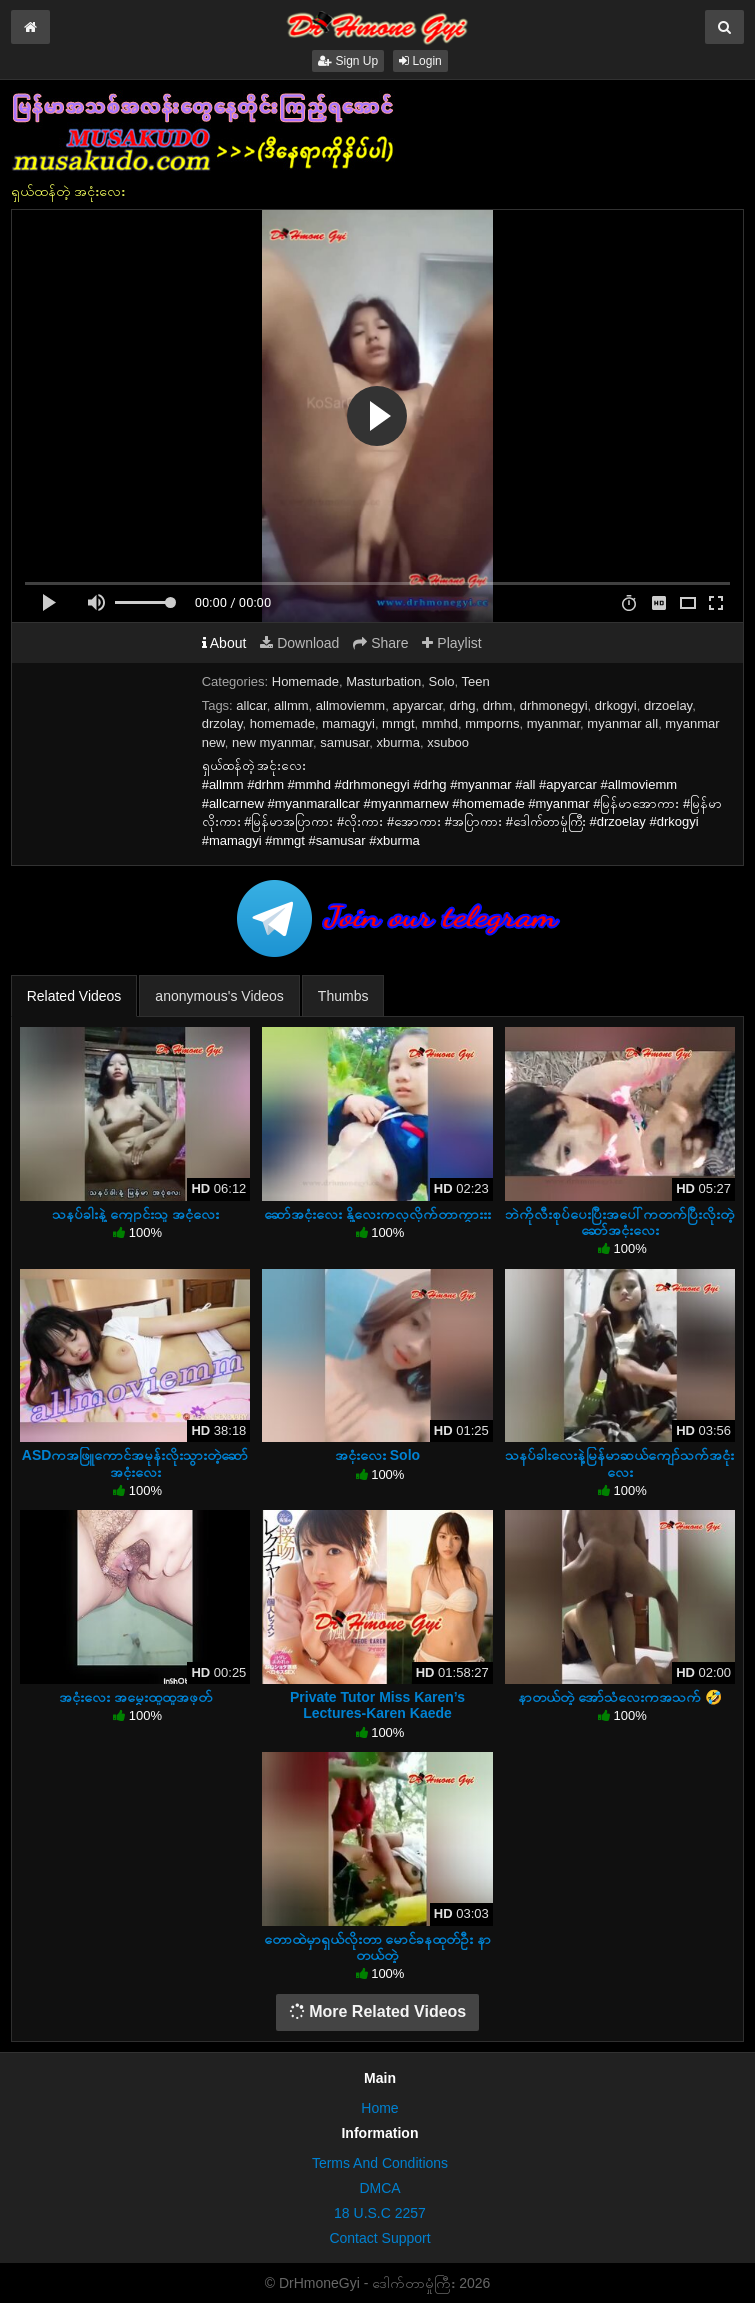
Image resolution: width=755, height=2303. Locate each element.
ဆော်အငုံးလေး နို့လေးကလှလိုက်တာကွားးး (377, 1214)
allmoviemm (350, 705)
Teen (476, 681)
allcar (251, 705)
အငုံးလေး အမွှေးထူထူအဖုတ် (135, 1697)
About (224, 643)
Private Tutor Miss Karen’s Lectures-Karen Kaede (377, 1705)
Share (380, 643)
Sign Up (348, 61)
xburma (398, 742)
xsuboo (448, 742)
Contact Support (379, 2238)
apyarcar (417, 705)
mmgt (398, 723)
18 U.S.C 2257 (380, 2213)
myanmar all (622, 723)
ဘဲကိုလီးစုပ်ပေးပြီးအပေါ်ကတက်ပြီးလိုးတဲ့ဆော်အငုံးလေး (619, 1222)
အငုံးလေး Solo (377, 1455)
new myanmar (272, 742)
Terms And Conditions (380, 2163)
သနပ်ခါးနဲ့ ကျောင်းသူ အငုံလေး (135, 1214)
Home (379, 2108)
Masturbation (383, 681)
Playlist (451, 643)
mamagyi (348, 723)
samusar (344, 742)
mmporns (492, 723)
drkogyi (616, 705)
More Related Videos (378, 2011)
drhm (498, 705)
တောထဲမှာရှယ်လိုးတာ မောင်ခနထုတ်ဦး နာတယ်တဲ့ (378, 1947)
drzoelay (668, 705)
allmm (291, 705)
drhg (463, 705)
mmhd (440, 723)
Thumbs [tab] (343, 996)
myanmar (553, 723)
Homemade (305, 681)
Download (299, 643)
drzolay (222, 723)
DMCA (379, 2188)
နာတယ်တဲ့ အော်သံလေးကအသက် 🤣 (620, 1697)
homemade (282, 723)
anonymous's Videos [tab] (219, 996)
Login (420, 61)
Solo (442, 681)
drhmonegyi (554, 705)
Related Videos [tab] (74, 996)
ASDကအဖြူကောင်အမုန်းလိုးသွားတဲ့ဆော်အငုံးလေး (135, 1463)
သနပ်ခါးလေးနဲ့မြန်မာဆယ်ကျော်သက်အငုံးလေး (619, 1463)
